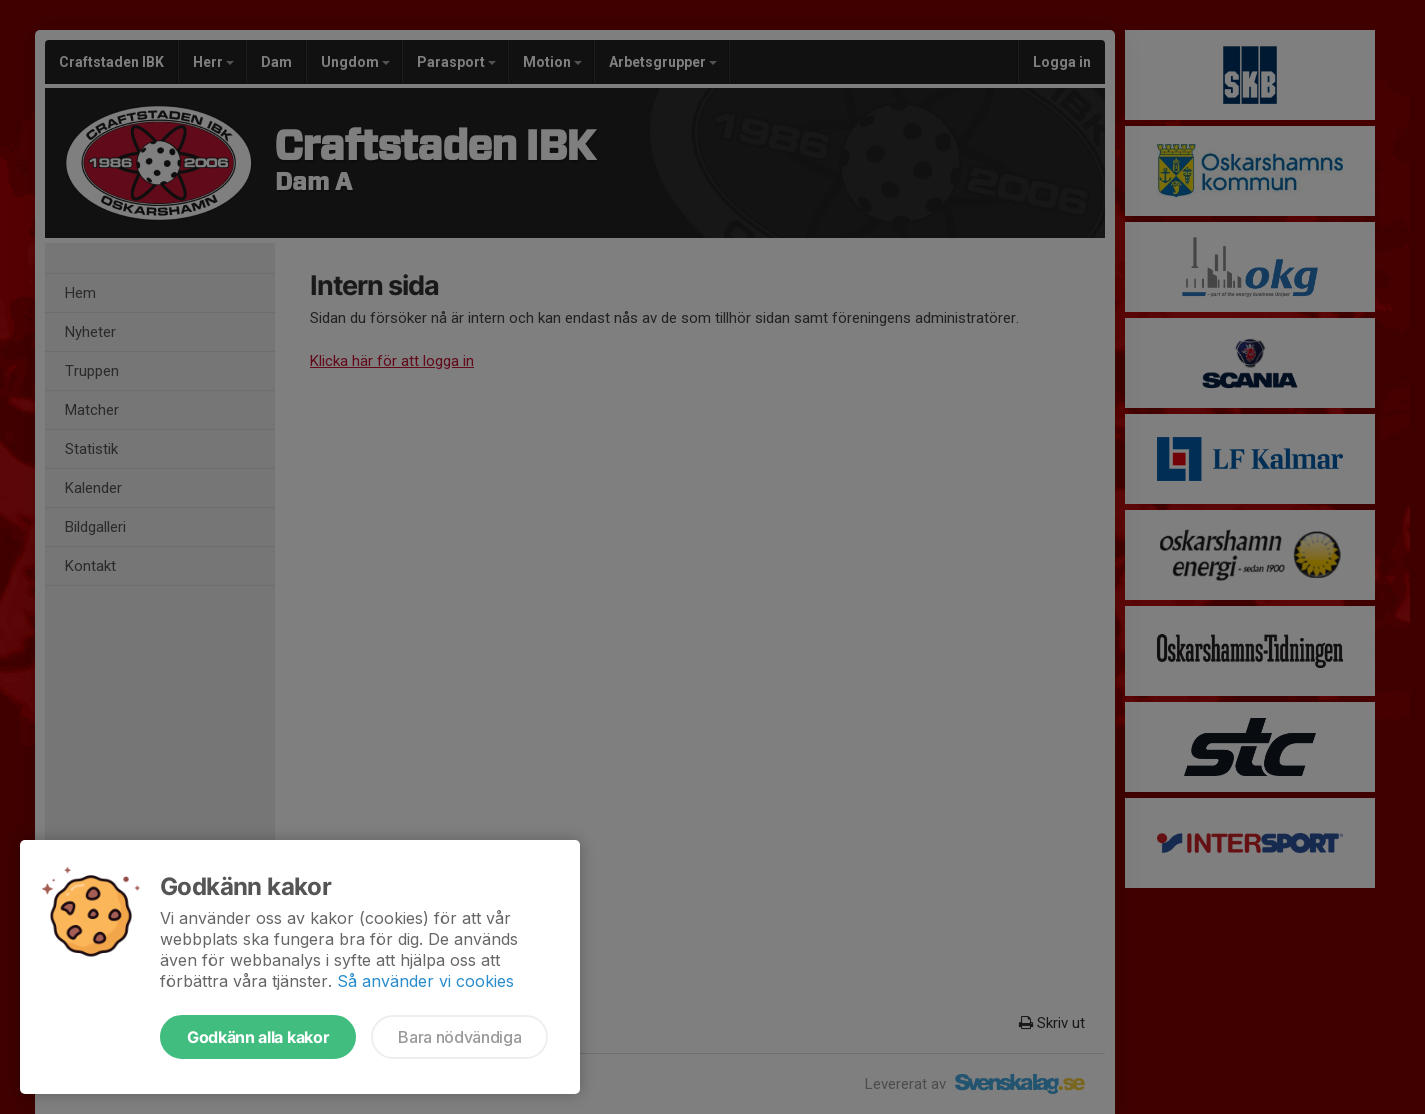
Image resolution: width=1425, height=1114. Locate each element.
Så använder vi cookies (425, 981)
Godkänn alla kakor (258, 1037)
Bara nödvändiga (459, 1037)
